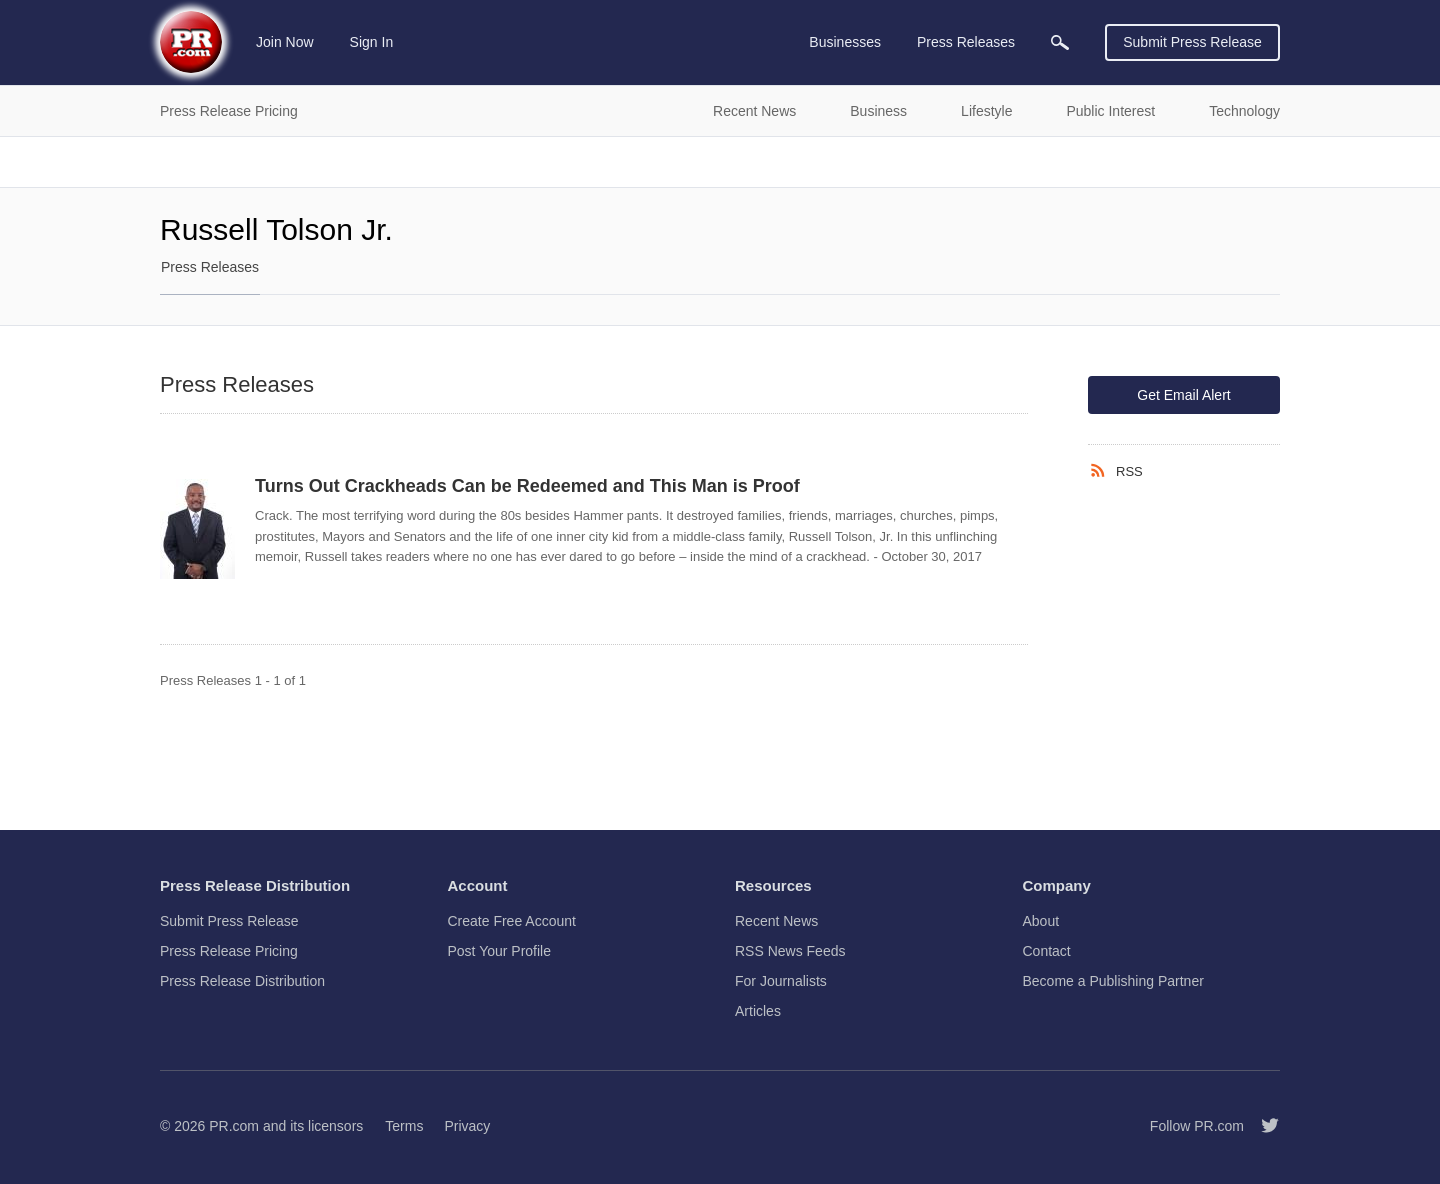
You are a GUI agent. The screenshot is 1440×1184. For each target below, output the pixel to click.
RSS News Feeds (790, 951)
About (1041, 921)
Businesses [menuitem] (845, 42)
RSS (1129, 471)
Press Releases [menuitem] (966, 42)
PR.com (234, 1126)
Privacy (467, 1126)
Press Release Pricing (229, 951)
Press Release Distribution (242, 981)
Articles (758, 1011)
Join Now (285, 42)
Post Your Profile (500, 951)
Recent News (776, 921)
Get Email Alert (1183, 395)
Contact (1047, 951)
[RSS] (1102, 471)
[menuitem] (1060, 42)
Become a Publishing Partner (1113, 981)
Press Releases (210, 267)
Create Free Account (512, 921)
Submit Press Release (1192, 42)
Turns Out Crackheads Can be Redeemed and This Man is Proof (527, 486)
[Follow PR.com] (1262, 1126)
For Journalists (781, 981)
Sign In (372, 42)
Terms (404, 1126)
